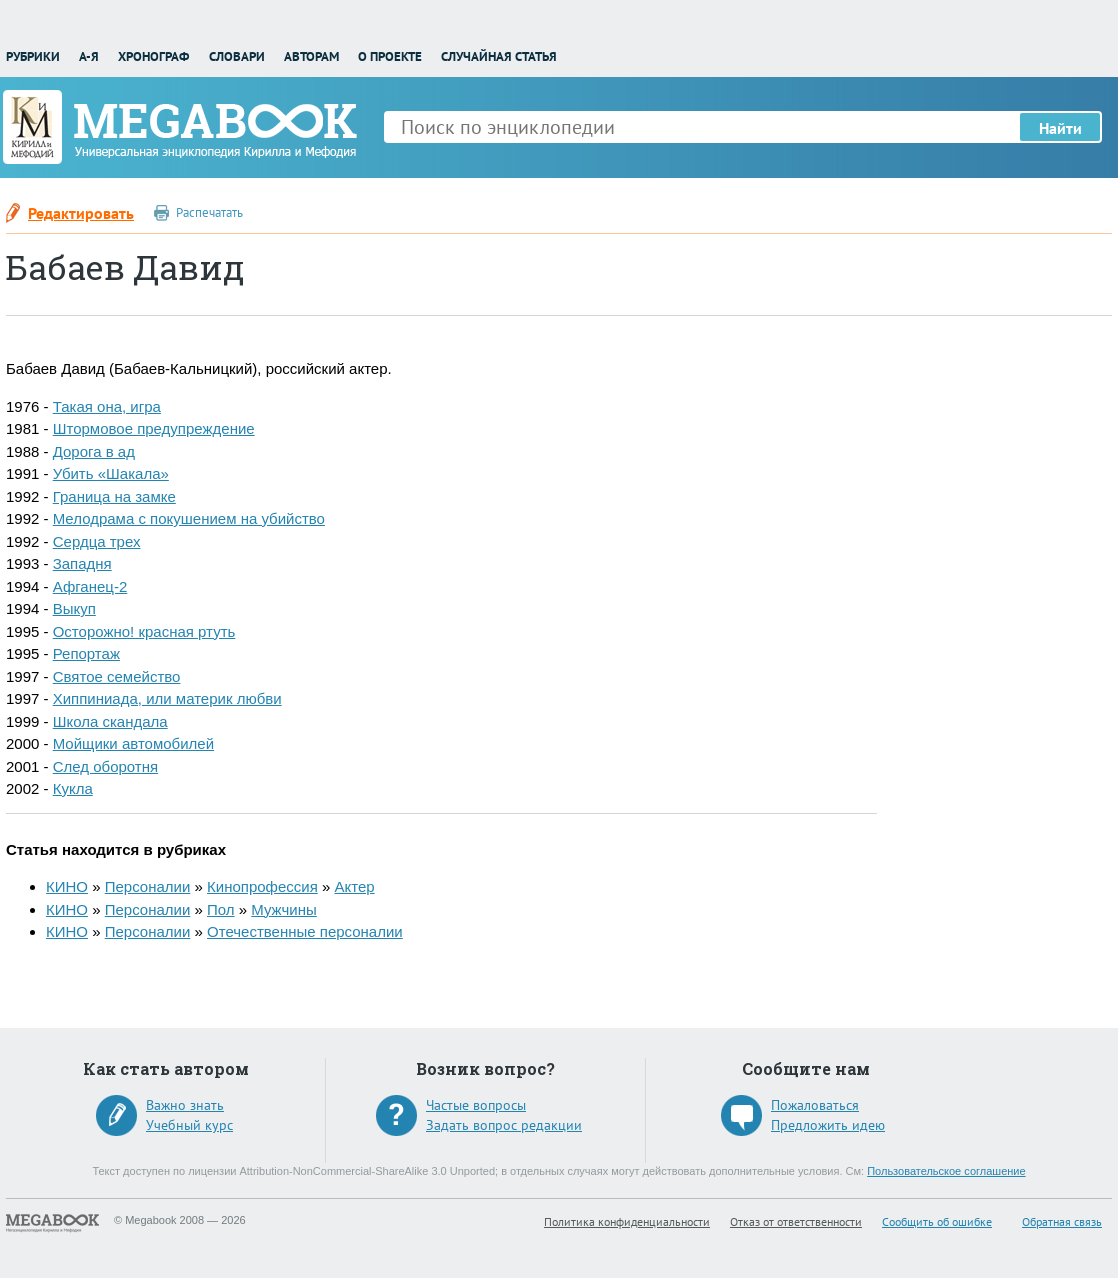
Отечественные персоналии (305, 931)
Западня (82, 563)
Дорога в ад (94, 451)
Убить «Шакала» (111, 473)
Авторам (311, 56)
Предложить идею (828, 1125)
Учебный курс (189, 1125)
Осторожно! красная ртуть (144, 631)
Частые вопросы (476, 1105)
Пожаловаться (815, 1105)
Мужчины (283, 909)
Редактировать (81, 213)
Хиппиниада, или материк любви (167, 698)
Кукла (73, 788)
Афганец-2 (90, 586)
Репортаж (86, 653)
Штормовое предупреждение (154, 428)
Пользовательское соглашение (946, 1171)
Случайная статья (499, 56)
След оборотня (105, 766)
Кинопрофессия (262, 886)
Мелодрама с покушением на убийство (189, 518)
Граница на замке (114, 496)
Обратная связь (1062, 1221)
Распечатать (209, 212)
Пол (221, 909)
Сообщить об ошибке (937, 1221)
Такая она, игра (107, 406)
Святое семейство (117, 676)
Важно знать (185, 1105)
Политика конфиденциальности (627, 1221)
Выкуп (74, 608)
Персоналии (148, 886)
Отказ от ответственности (796, 1221)
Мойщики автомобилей (133, 743)
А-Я (89, 56)
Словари (237, 56)
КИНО (67, 886)
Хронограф (153, 56)
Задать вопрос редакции (504, 1125)
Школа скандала (110, 721)
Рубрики (33, 56)
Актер (354, 886)
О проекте (390, 56)
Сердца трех (97, 541)
